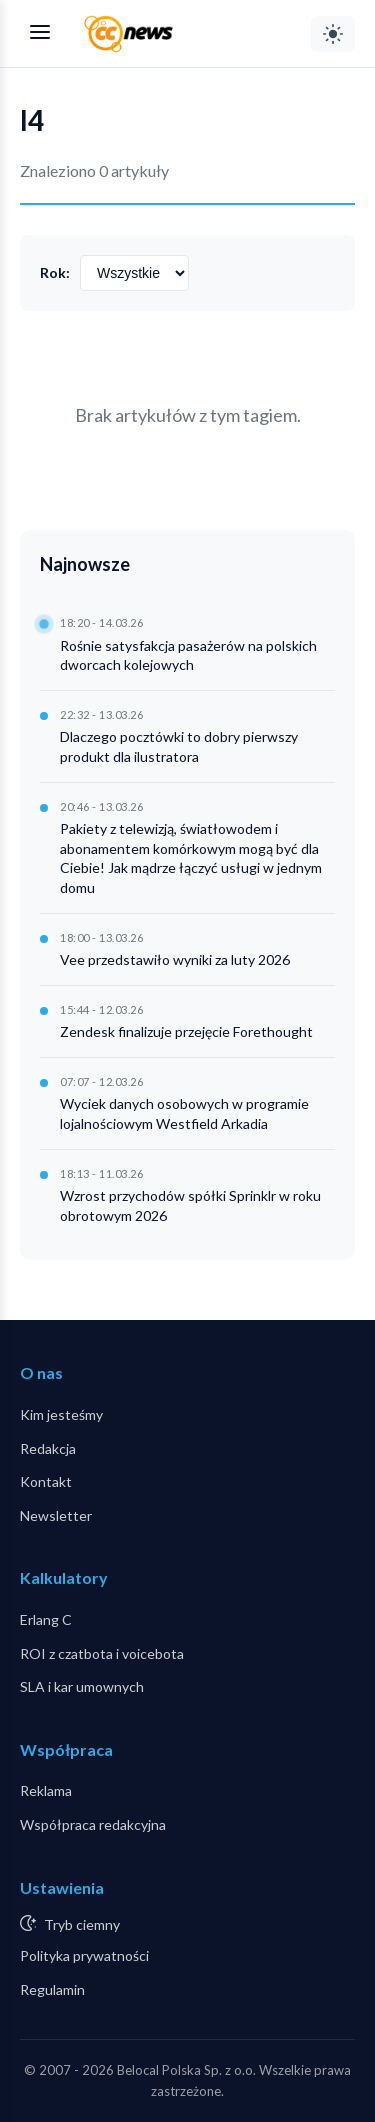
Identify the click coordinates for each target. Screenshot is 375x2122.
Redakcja (48, 1448)
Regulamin (52, 1989)
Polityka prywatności (84, 1955)
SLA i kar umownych (82, 1686)
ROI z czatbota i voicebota (102, 1653)
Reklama (46, 1790)
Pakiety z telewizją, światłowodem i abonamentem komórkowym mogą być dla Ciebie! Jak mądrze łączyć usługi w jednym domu (191, 858)
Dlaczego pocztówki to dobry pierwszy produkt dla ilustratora (179, 746)
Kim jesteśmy (61, 1414)
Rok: (55, 272)
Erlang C (46, 1619)
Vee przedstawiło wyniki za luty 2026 (175, 959)
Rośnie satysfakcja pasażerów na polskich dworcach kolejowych (188, 655)
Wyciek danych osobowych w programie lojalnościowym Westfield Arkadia (184, 1113)
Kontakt (46, 1481)
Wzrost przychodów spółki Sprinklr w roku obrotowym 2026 (190, 1205)
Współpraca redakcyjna (93, 1824)
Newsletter (56, 1515)
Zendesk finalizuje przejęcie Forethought (186, 1031)
